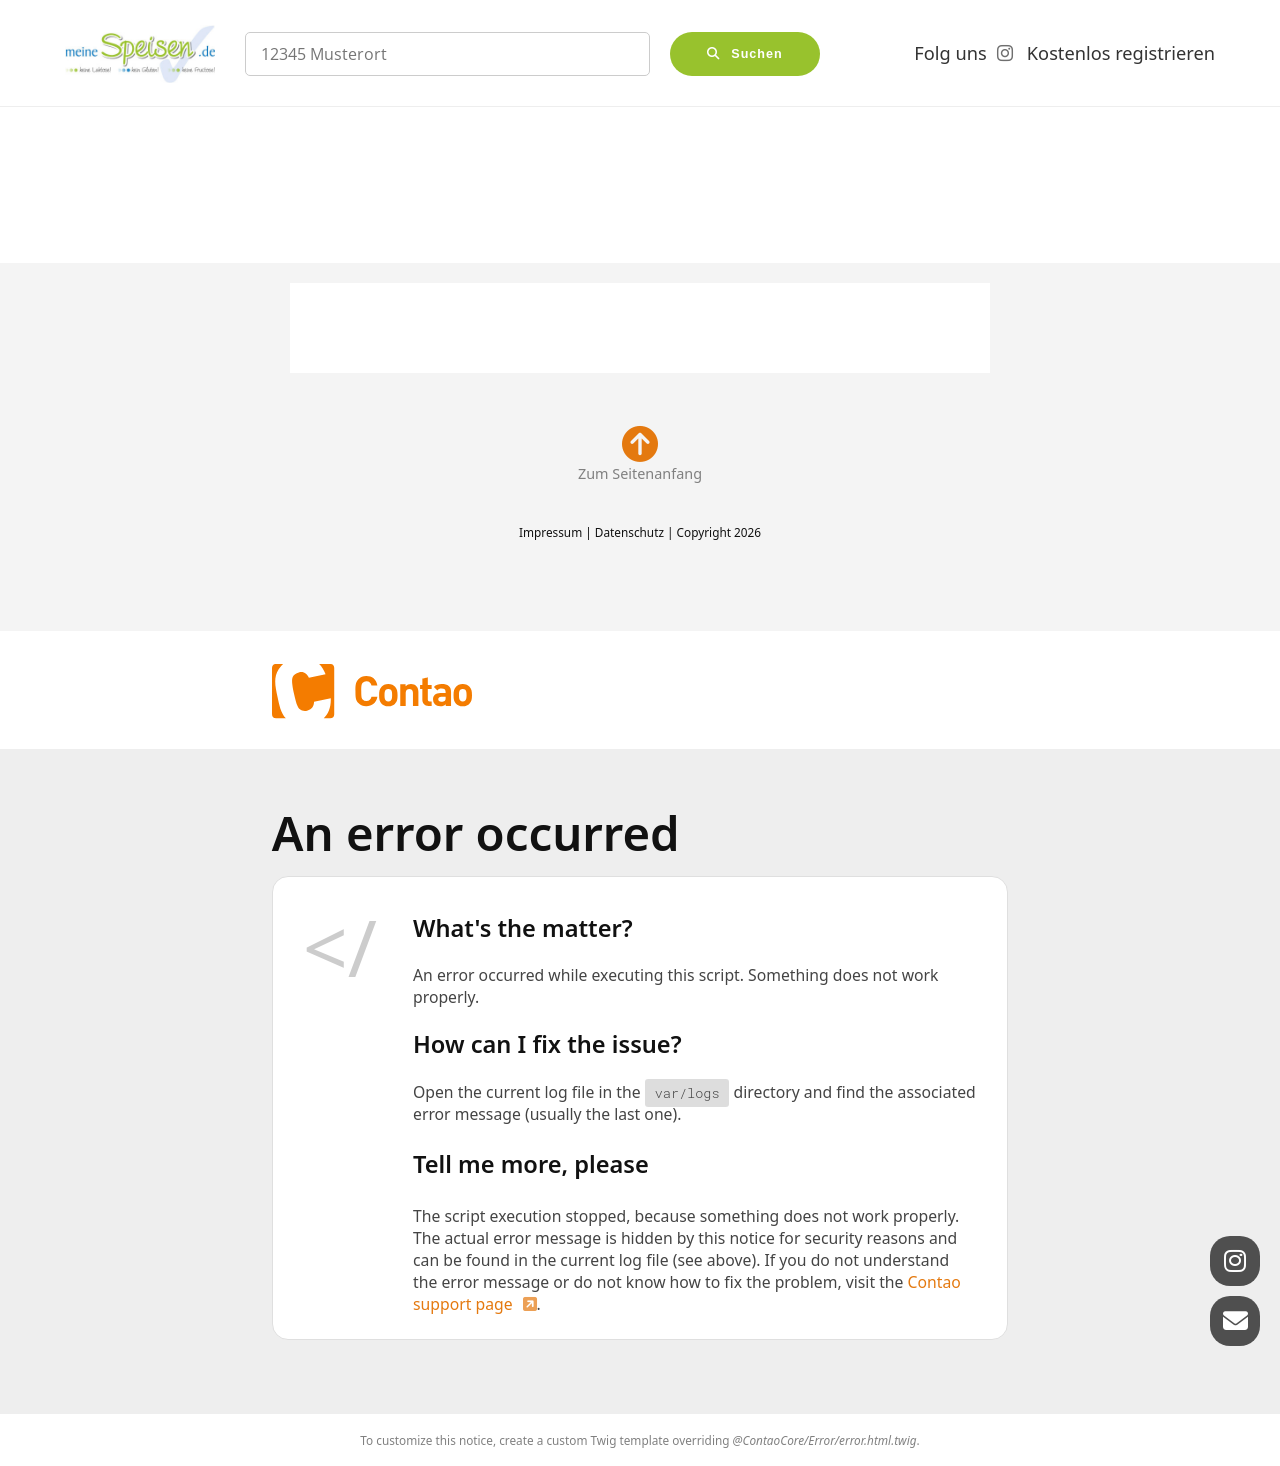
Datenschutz (629, 532)
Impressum (550, 532)
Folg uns (950, 53)
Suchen (757, 54)
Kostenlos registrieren (1121, 53)
